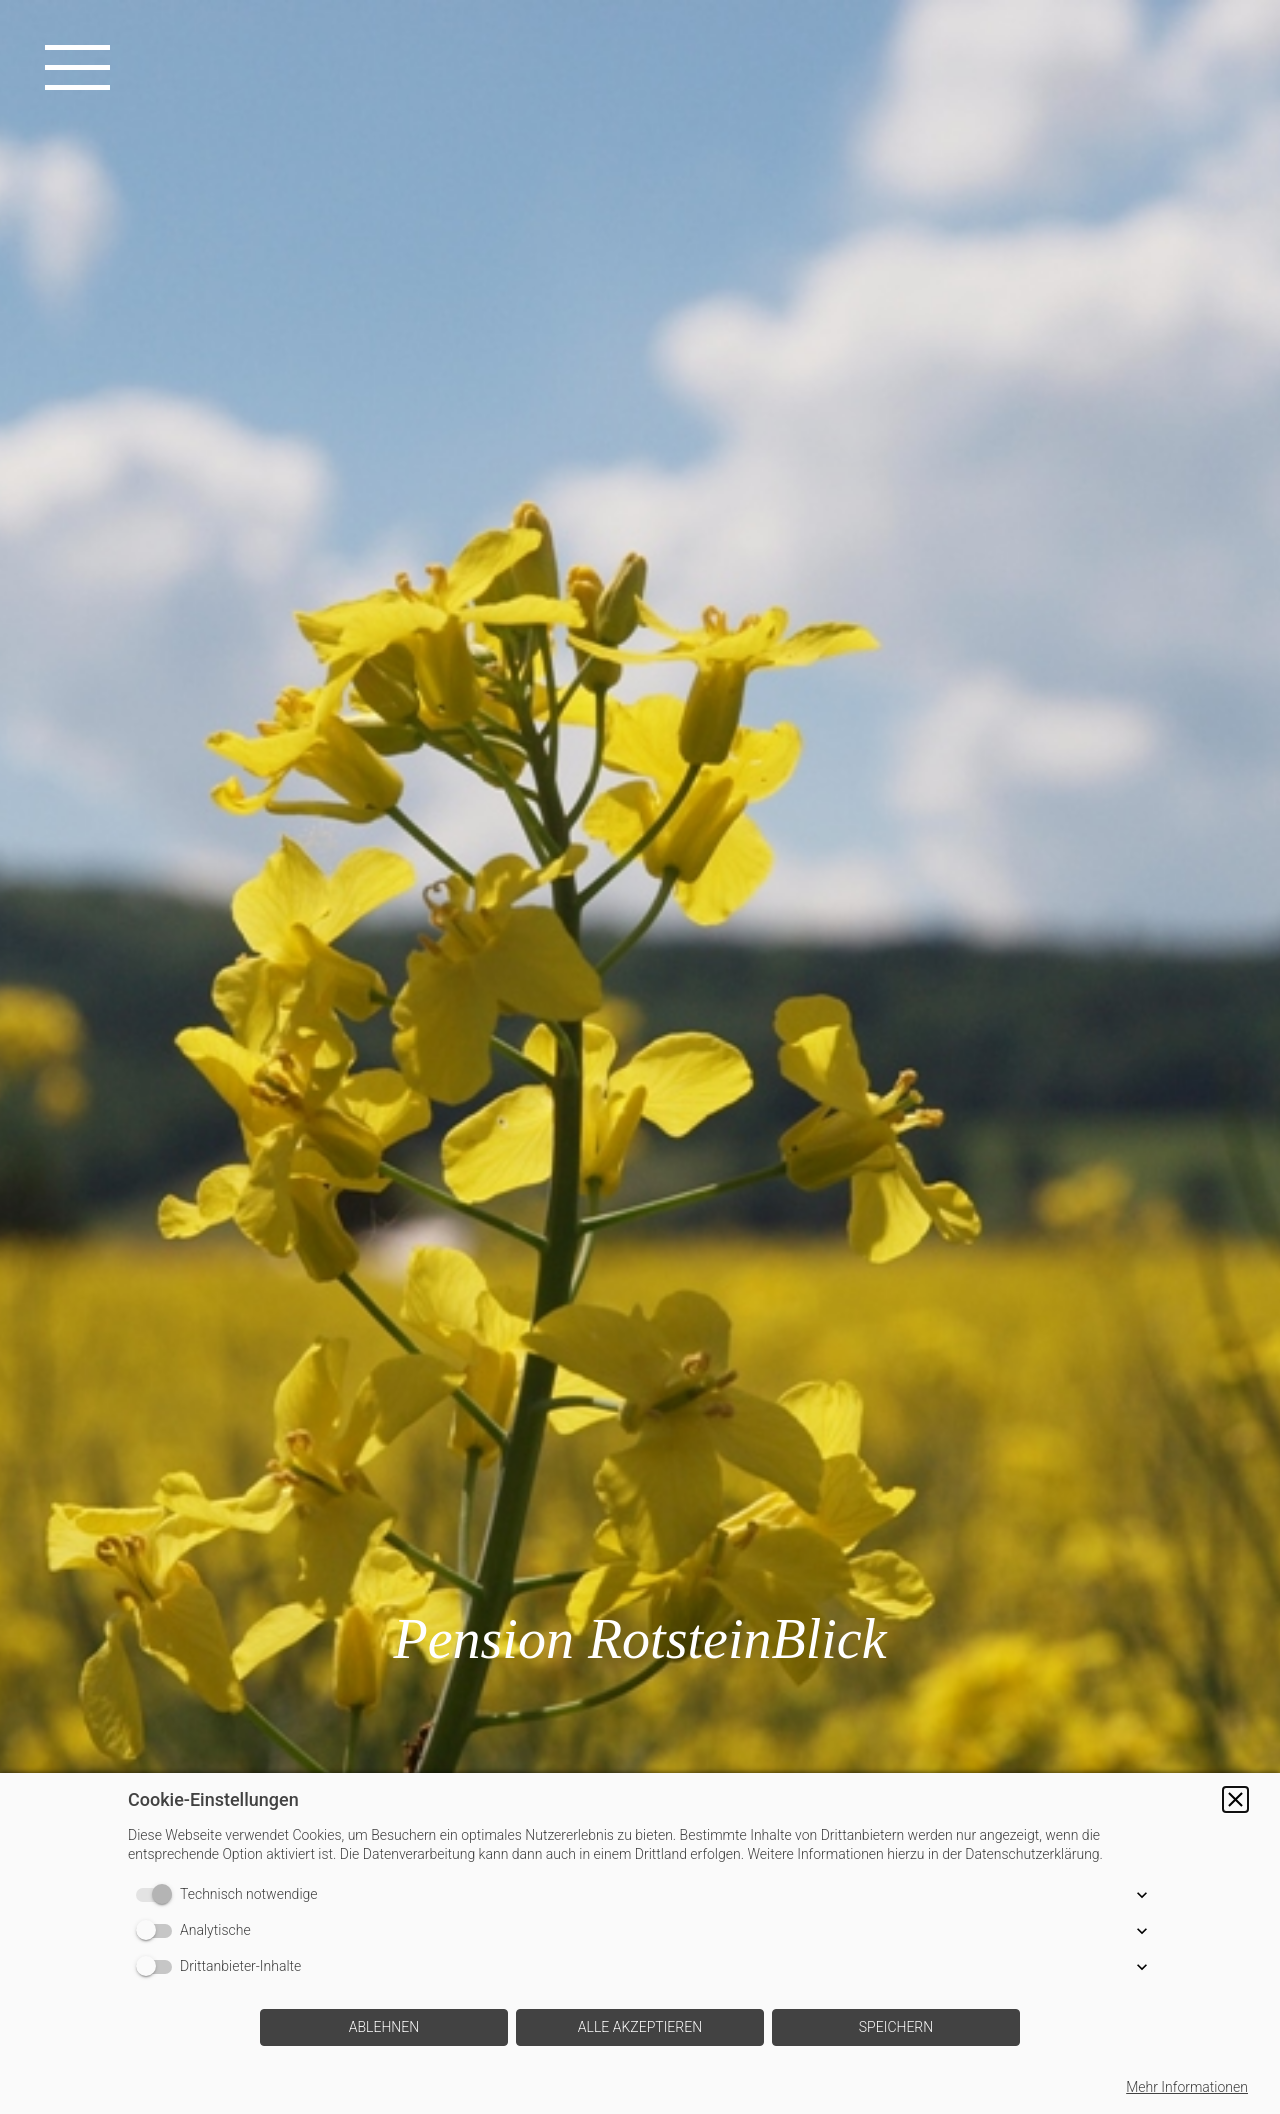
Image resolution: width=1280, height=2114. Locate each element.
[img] (640, 1057)
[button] (1235, 1799)
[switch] (158, 1895)
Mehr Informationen (1187, 2087)
